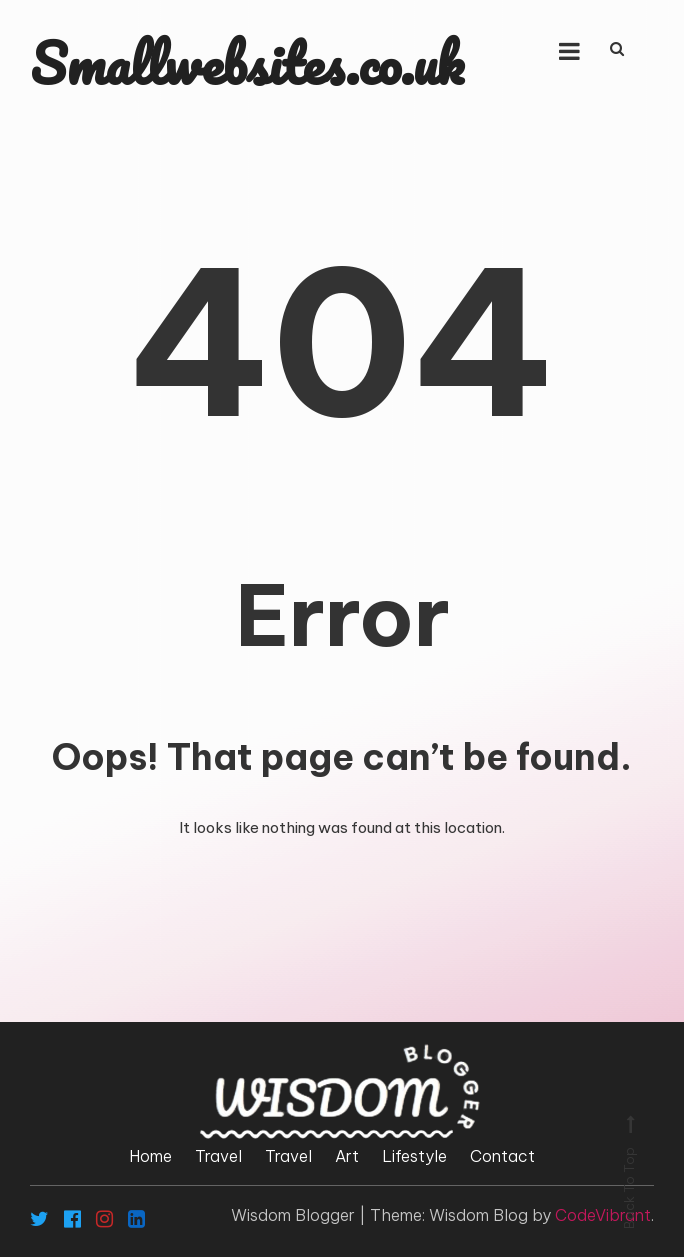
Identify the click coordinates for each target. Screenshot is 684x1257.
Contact (502, 1156)
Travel (218, 1156)
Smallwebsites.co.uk (247, 63)
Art (347, 1156)
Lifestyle (414, 1156)
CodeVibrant (603, 1215)
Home (150, 1156)
